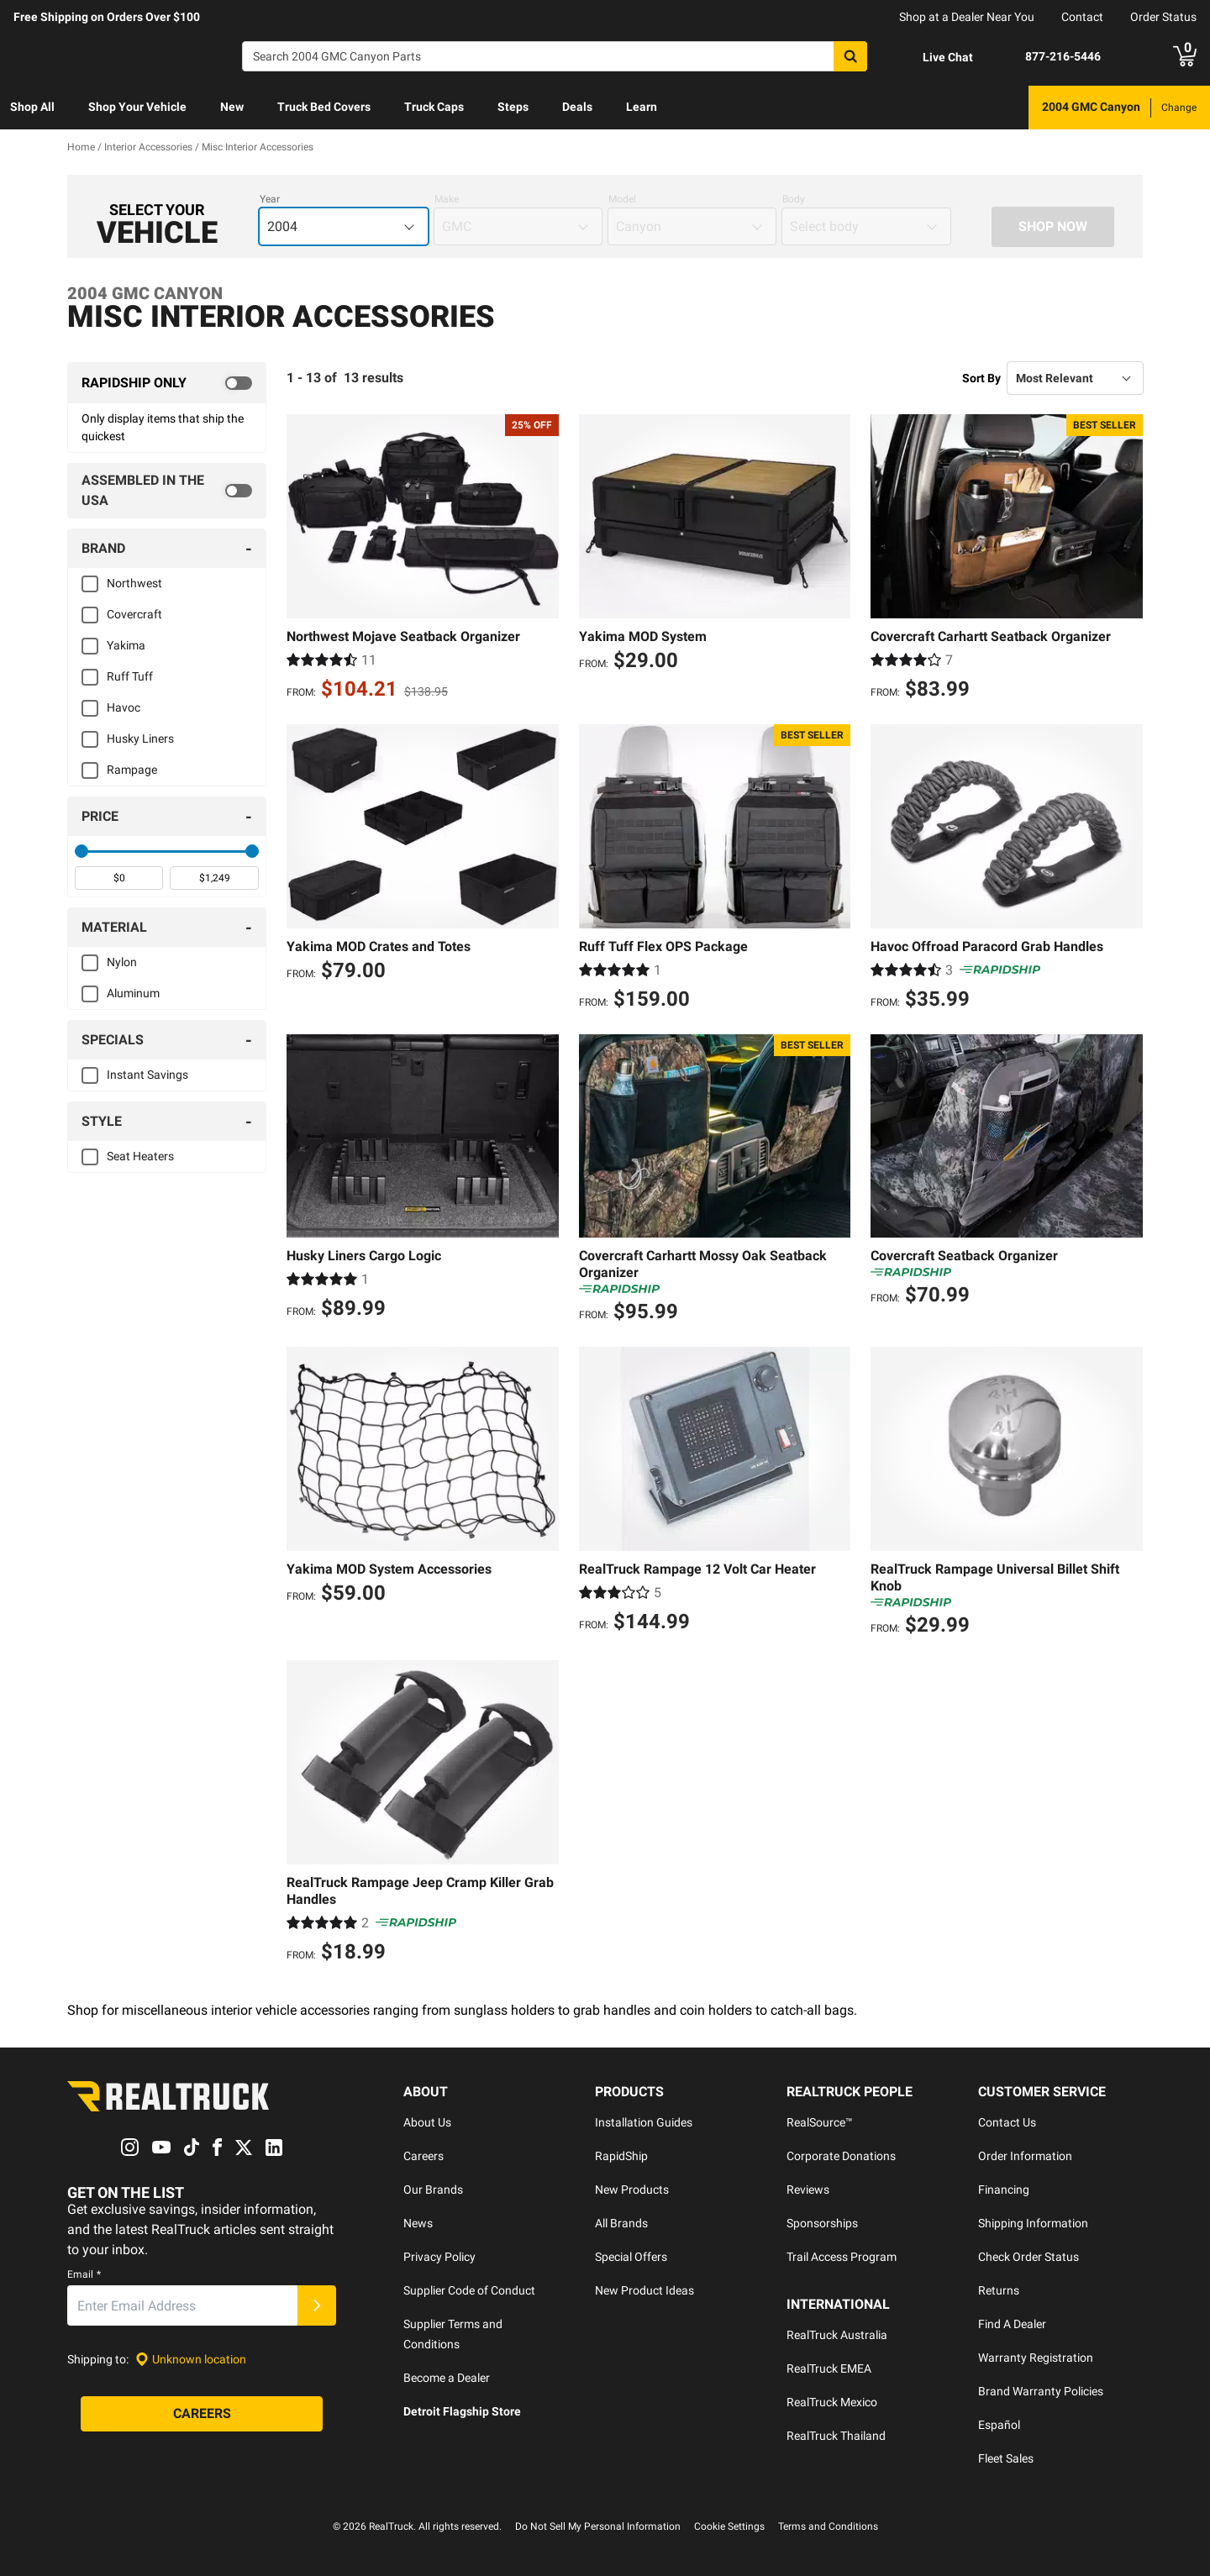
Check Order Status (1028, 2256)
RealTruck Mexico (831, 2402)
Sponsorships (822, 2223)
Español (999, 2424)
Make (446, 199)
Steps (513, 106)
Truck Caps (434, 106)
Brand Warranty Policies (1040, 2391)
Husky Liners (140, 738)
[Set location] (190, 2359)
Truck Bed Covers (324, 106)
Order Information (1025, 2156)
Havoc (123, 707)
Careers (423, 2156)
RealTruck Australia (836, 2335)
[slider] (81, 851)
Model (622, 199)
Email (84, 2275)
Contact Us (1007, 2122)
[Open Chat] (933, 57)
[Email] (182, 2306)
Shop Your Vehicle (137, 106)
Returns (998, 2290)
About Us (427, 2122)
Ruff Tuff (130, 676)
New (232, 106)
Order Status (1163, 17)
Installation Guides (643, 2122)
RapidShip (621, 2156)
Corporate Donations (841, 2156)
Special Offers (631, 2256)
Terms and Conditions (828, 2526)
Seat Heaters (140, 1156)
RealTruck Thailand (836, 2435)
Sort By (981, 378)
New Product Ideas (644, 2290)
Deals (577, 106)
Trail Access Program (841, 2256)
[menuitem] (32, 107)
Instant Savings (147, 1074)
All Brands (621, 2223)
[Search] (554, 56)
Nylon (122, 962)
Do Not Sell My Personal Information (598, 2526)
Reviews (807, 2189)
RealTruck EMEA (828, 2368)
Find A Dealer (1012, 2324)
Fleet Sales (1006, 2458)
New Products (632, 2189)
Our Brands (433, 2189)
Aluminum (133, 993)
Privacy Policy (439, 2256)
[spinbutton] (119, 878)
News (418, 2223)
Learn (641, 106)
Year (270, 199)
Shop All (32, 106)
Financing (1003, 2189)
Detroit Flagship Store (462, 2411)
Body (793, 199)
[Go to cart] (1185, 56)
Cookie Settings (729, 2526)
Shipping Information (1033, 2223)
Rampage (132, 769)
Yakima (126, 645)
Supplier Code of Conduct (469, 2290)
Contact (1082, 17)
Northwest (134, 583)
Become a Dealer (446, 2377)
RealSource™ (819, 2122)
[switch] (167, 383)
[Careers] (202, 2414)
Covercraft (134, 614)
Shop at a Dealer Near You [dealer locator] (966, 17)
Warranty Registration (1035, 2357)
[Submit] (316, 2306)
